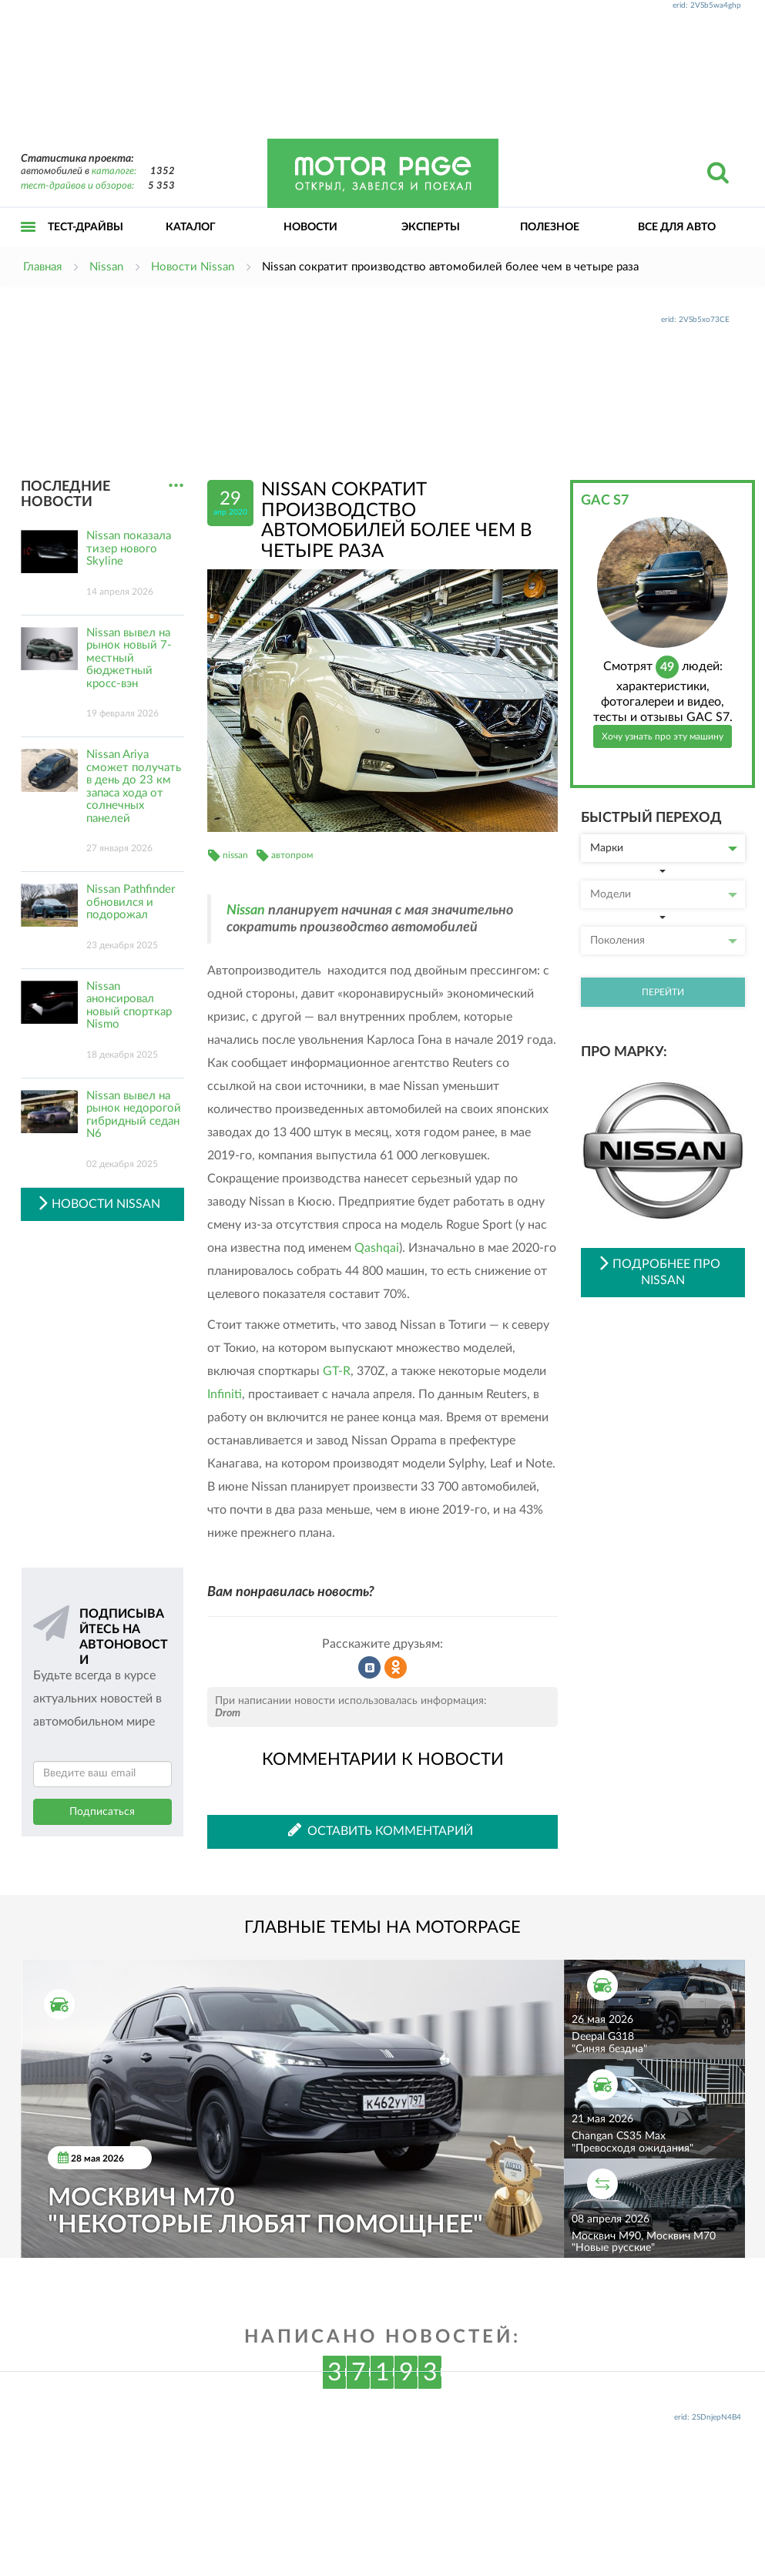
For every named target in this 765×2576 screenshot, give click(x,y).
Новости (310, 227)
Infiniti (224, 1394)
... (176, 485)
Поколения (663, 940)
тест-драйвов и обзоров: (77, 186)
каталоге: (114, 171)
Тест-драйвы (85, 227)
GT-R (337, 1371)
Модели (663, 894)
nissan (235, 855)
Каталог (191, 227)
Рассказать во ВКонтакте (369, 1667)
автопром (292, 855)
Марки (663, 848)
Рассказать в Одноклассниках (396, 1667)
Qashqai (376, 1248)
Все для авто (677, 227)
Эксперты (430, 227)
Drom (227, 1713)
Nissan (245, 910)
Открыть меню (28, 244)
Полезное (549, 227)
